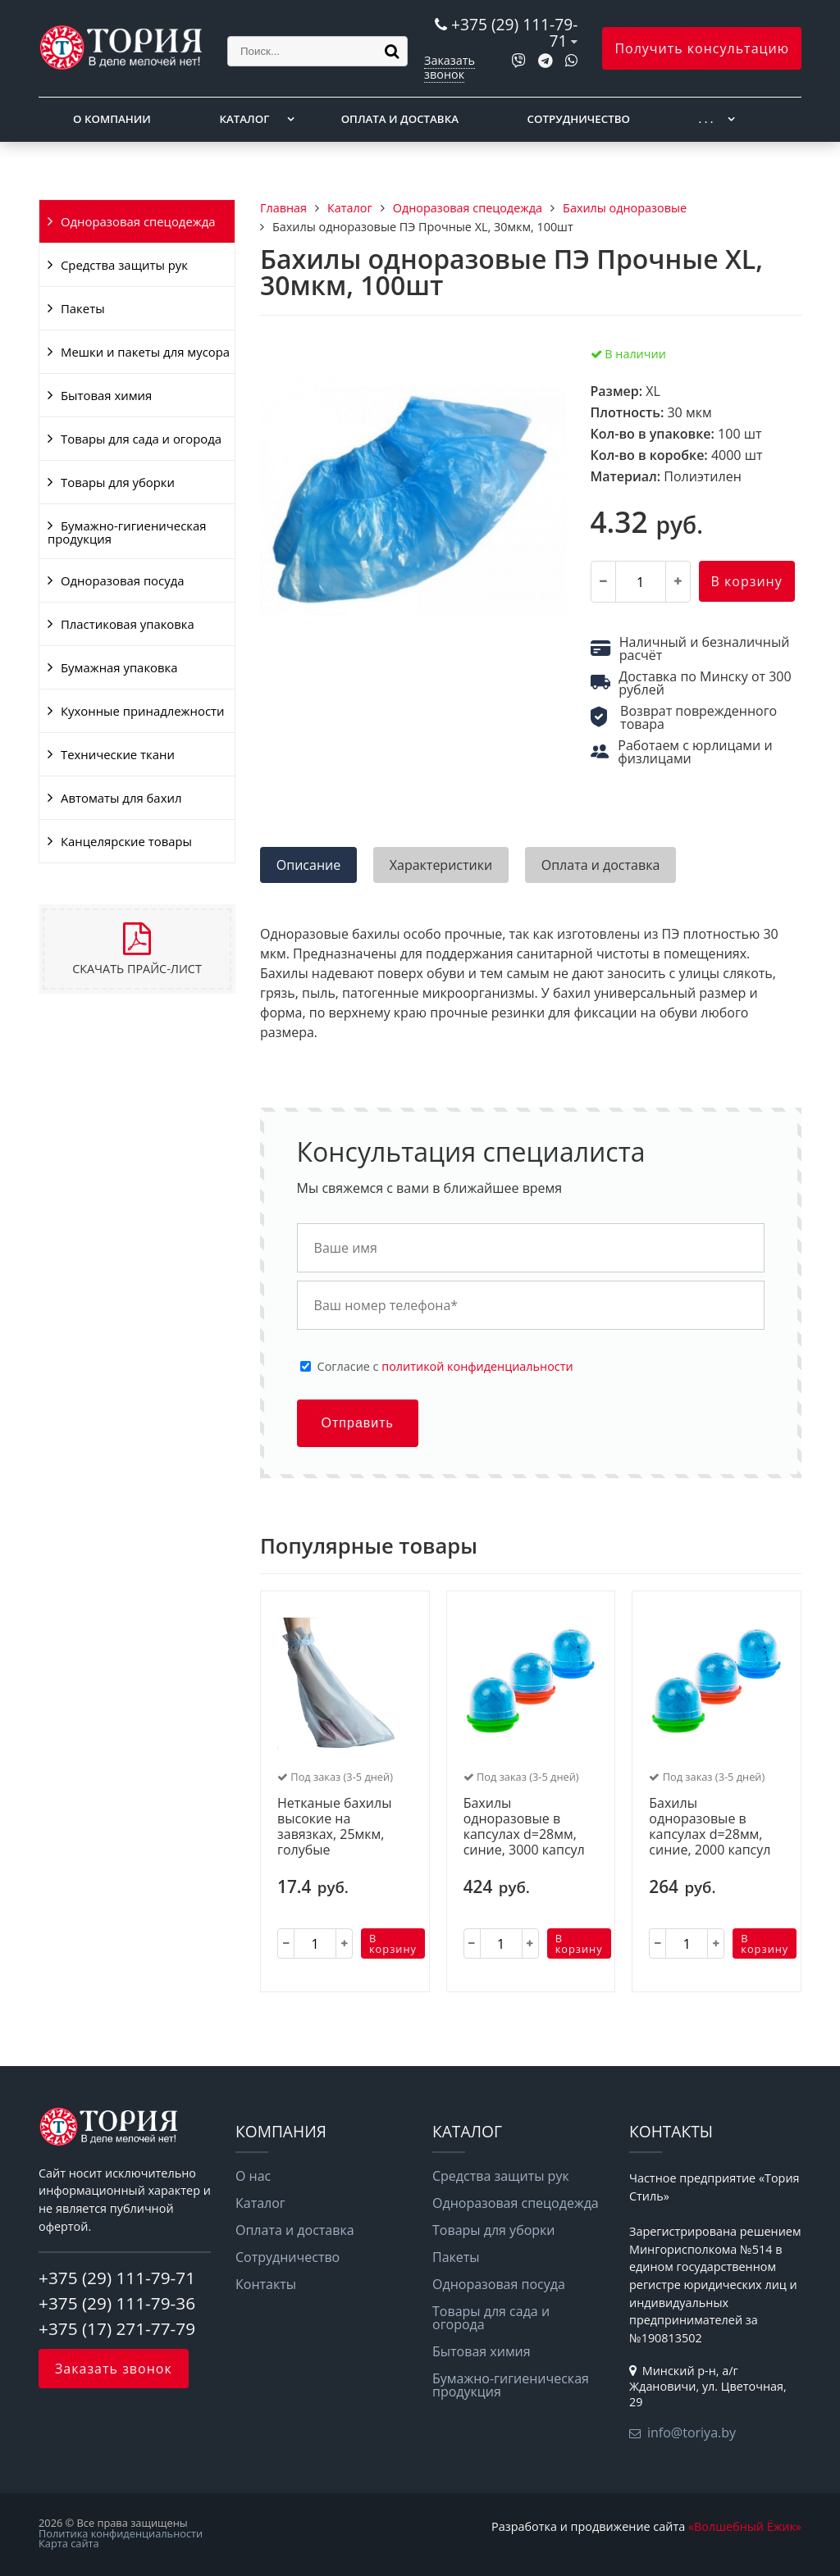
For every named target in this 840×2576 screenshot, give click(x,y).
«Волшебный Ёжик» (744, 2526)
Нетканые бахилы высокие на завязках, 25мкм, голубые (334, 1827)
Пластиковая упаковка (127, 624)
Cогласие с (445, 1366)
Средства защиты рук (124, 265)
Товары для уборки (118, 482)
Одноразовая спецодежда (138, 221)
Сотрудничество (578, 119)
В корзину (747, 581)
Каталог (244, 119)
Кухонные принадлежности (142, 711)
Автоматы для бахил (121, 798)
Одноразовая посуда (122, 580)
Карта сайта (69, 2543)
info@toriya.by (691, 2433)
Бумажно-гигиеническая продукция (127, 532)
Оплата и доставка (400, 119)
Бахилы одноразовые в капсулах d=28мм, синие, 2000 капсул (709, 1827)
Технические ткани (118, 754)
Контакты (265, 2284)
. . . (706, 119)
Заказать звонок (449, 66)
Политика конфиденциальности (121, 2533)
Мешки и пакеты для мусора (145, 352)
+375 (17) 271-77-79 (117, 2328)
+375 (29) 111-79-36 (117, 2303)
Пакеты (83, 308)
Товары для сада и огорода (141, 438)
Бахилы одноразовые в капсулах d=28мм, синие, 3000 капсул (524, 1827)
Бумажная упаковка (119, 667)
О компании (112, 119)
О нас (253, 2175)
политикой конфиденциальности (477, 1366)
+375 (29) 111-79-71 (514, 32)
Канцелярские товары (126, 841)
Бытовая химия (106, 395)
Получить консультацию (701, 48)
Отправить (358, 1423)
